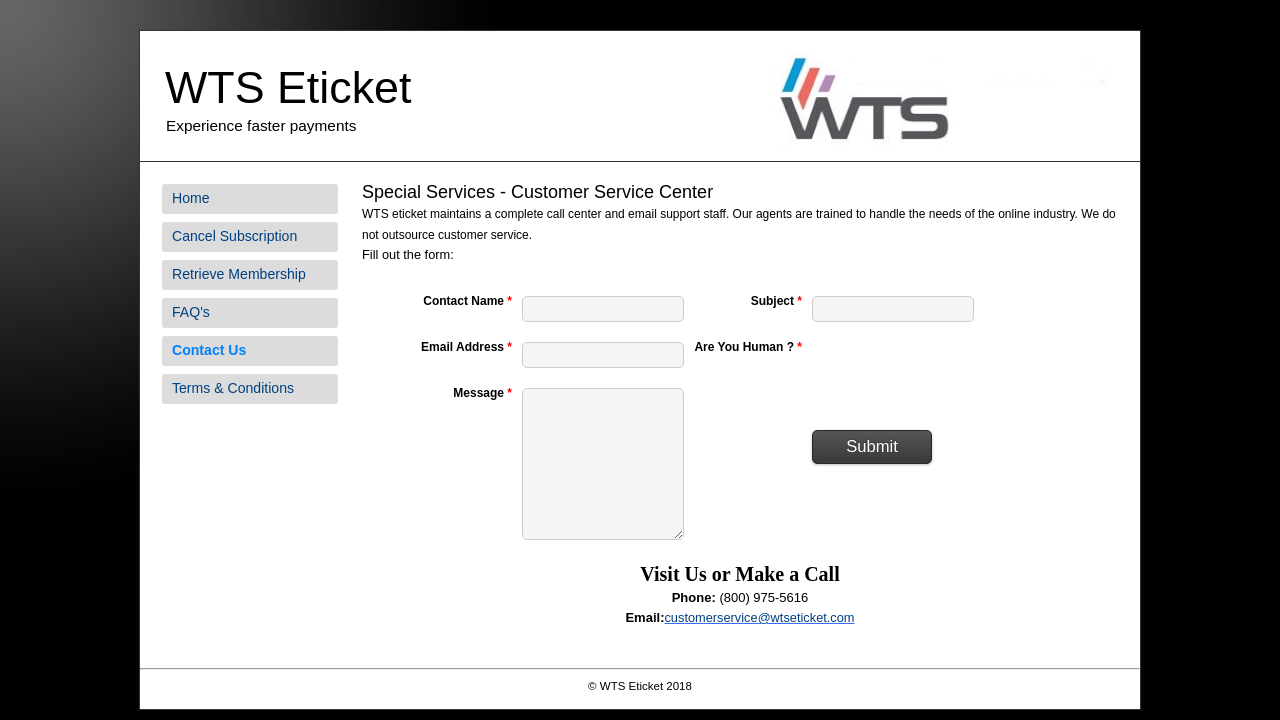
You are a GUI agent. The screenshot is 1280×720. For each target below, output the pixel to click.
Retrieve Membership (239, 274)
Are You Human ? (748, 347)
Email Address (466, 347)
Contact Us (209, 350)
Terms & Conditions (233, 388)
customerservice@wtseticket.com (759, 617)
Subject (776, 301)
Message (482, 393)
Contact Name (467, 301)
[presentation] (964, 376)
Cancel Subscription (234, 236)
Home (191, 198)
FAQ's (191, 312)
